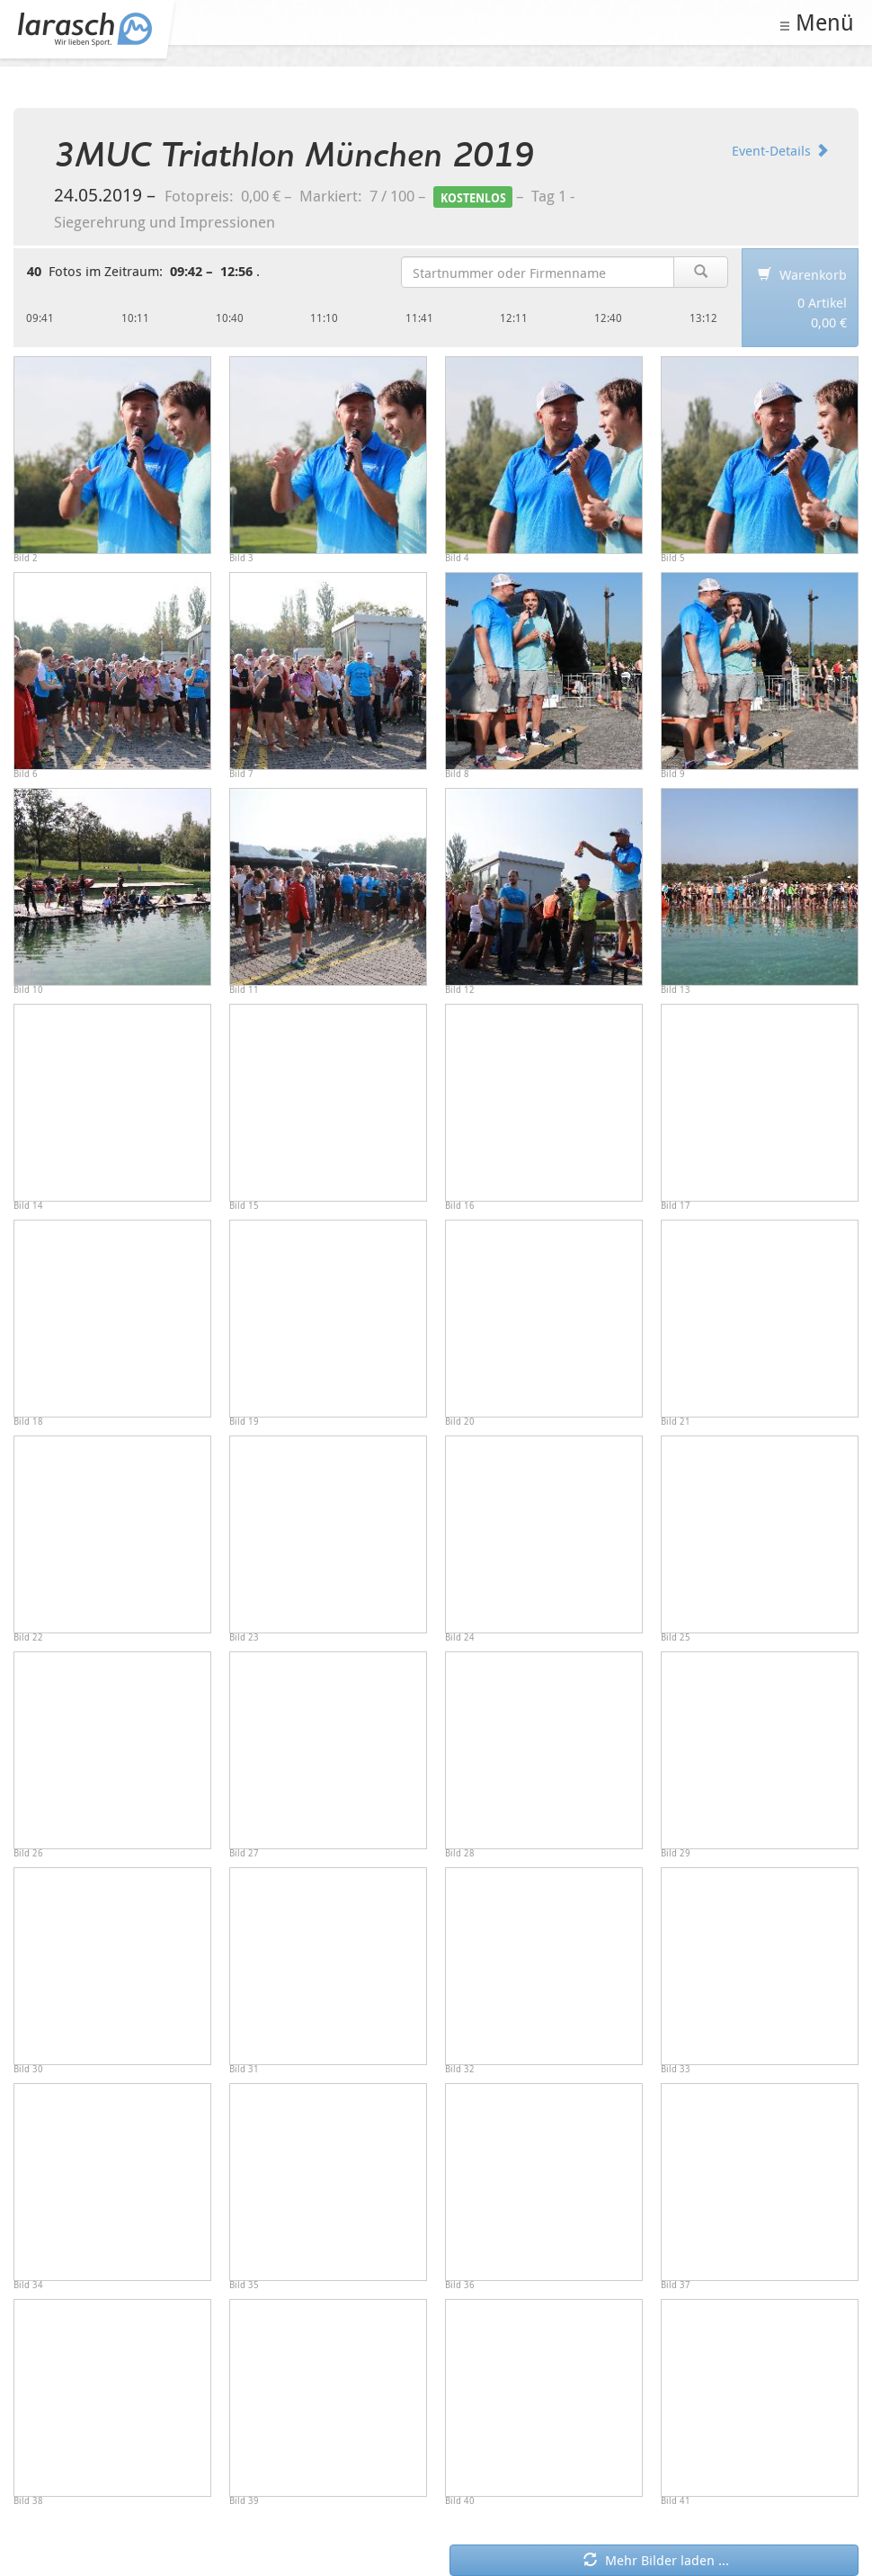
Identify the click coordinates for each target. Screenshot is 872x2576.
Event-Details (780, 150)
